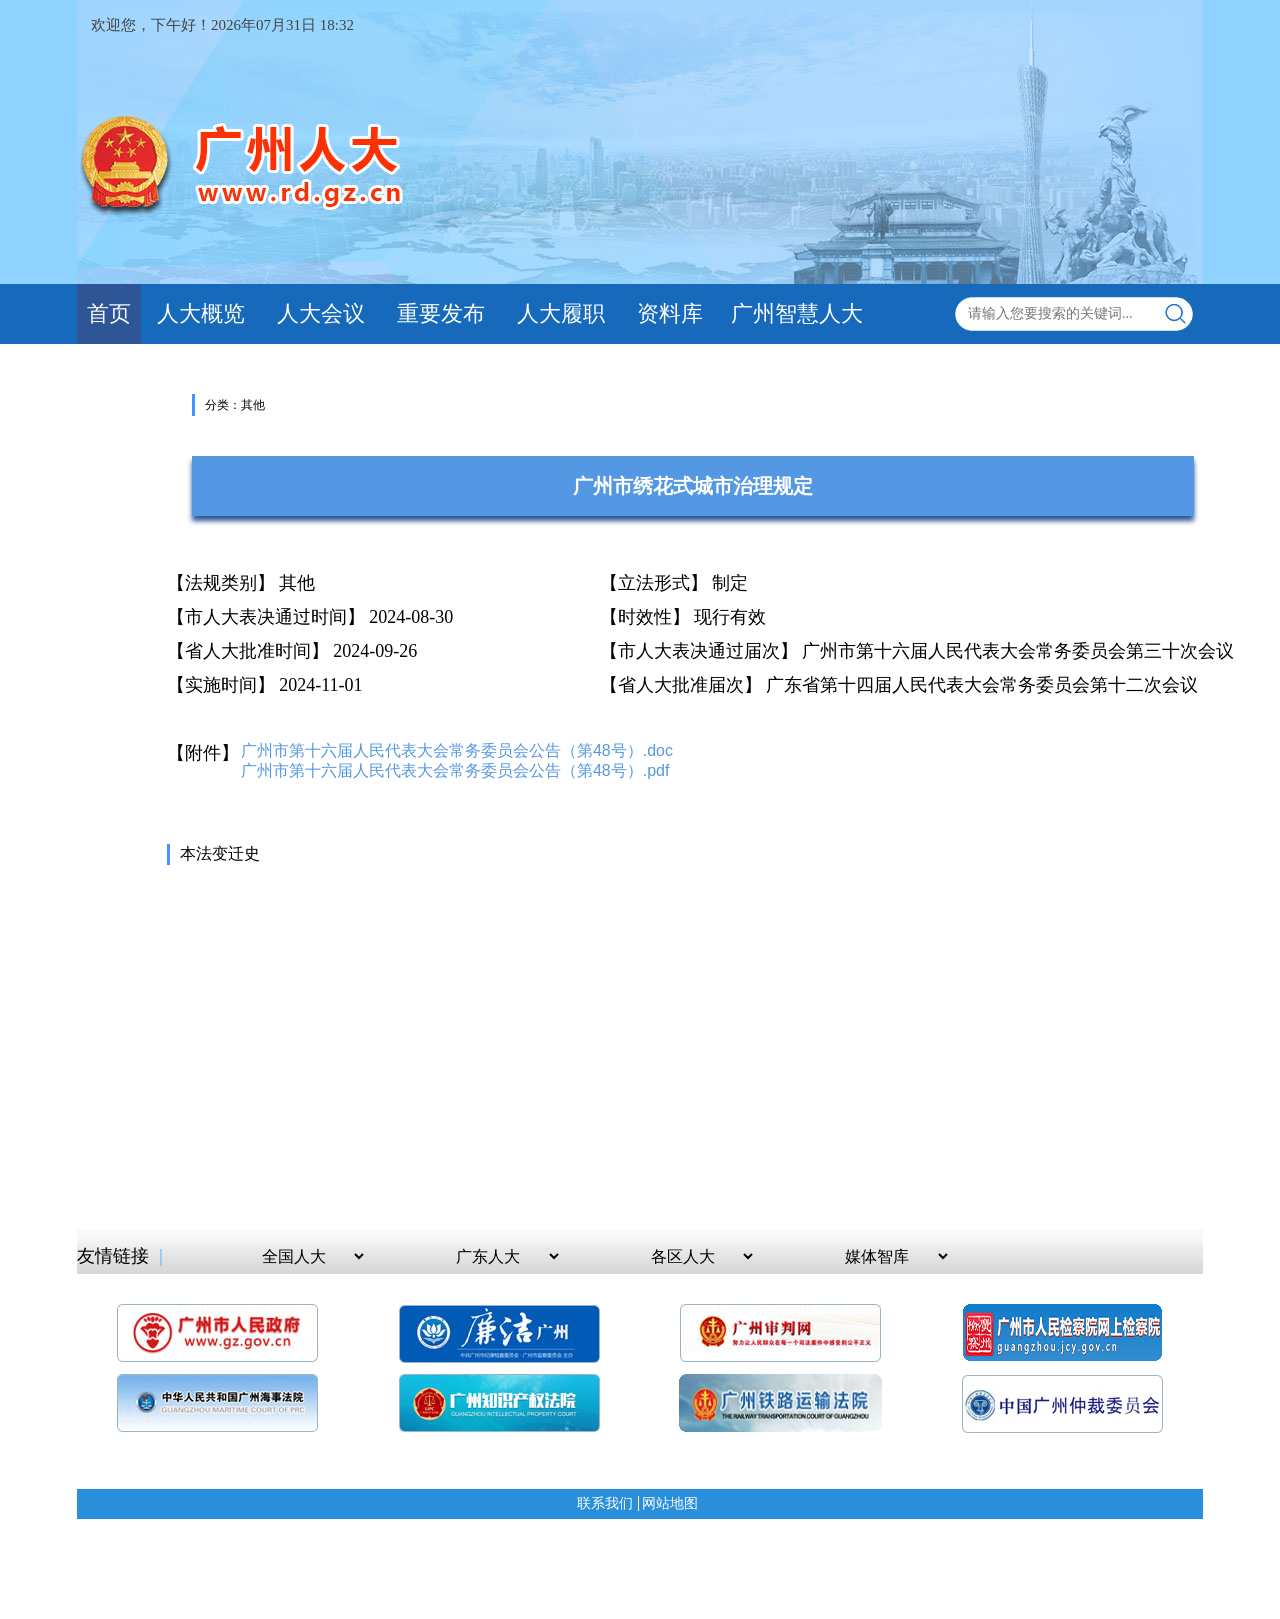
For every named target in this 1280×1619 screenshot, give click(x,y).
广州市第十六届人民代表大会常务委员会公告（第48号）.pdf (455, 770)
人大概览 (201, 313)
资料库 (670, 313)
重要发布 (441, 313)
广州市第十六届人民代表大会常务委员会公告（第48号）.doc (457, 750)
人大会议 (321, 313)
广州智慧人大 (797, 313)
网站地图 (670, 1503)
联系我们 (605, 1503)
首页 (109, 313)
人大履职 (561, 313)
